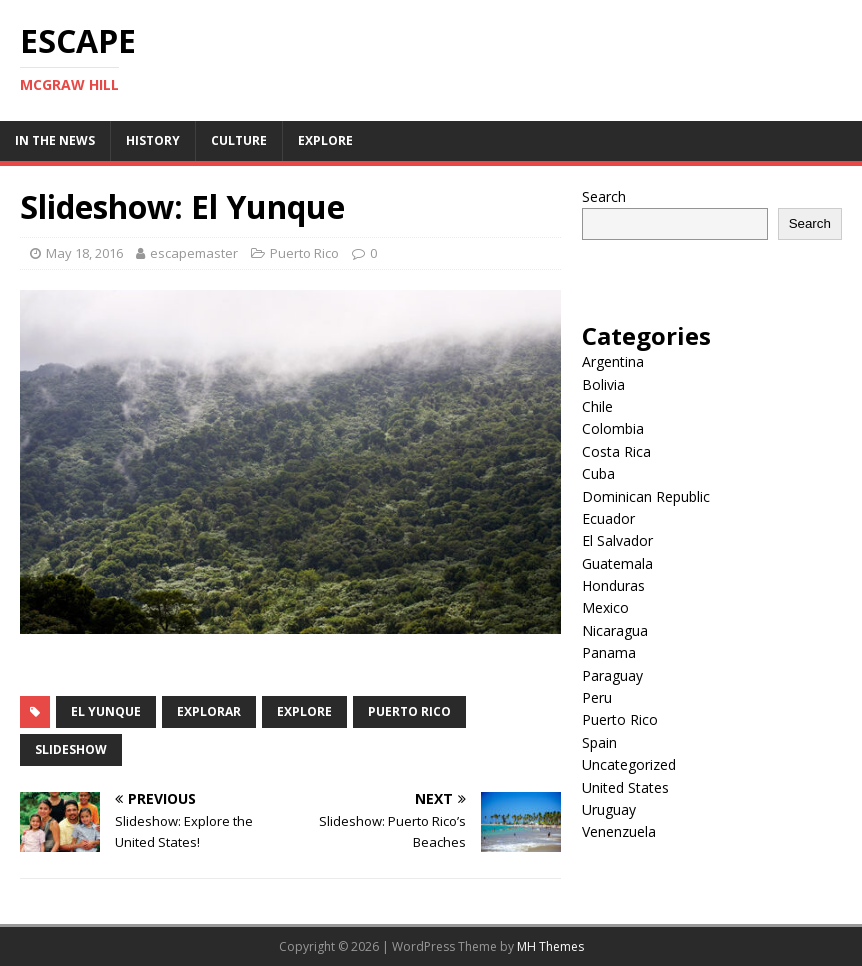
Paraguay (612, 675)
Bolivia (603, 384)
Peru (597, 697)
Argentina (613, 361)
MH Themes (550, 946)
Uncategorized (629, 764)
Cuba (598, 473)
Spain (599, 742)
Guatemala (617, 563)
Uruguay (609, 809)
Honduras (613, 585)
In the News (55, 140)
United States (625, 787)
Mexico (605, 607)
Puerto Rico (304, 253)
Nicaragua (615, 630)
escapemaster (194, 253)
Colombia (613, 428)
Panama (609, 652)
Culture (239, 140)
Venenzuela (619, 831)
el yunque (106, 711)
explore (304, 711)
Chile (597, 406)
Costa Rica (616, 451)
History (153, 140)
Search (604, 196)
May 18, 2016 (84, 253)
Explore (325, 140)
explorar (209, 711)
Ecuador (608, 518)
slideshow (71, 749)
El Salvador (617, 540)
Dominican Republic (646, 496)
